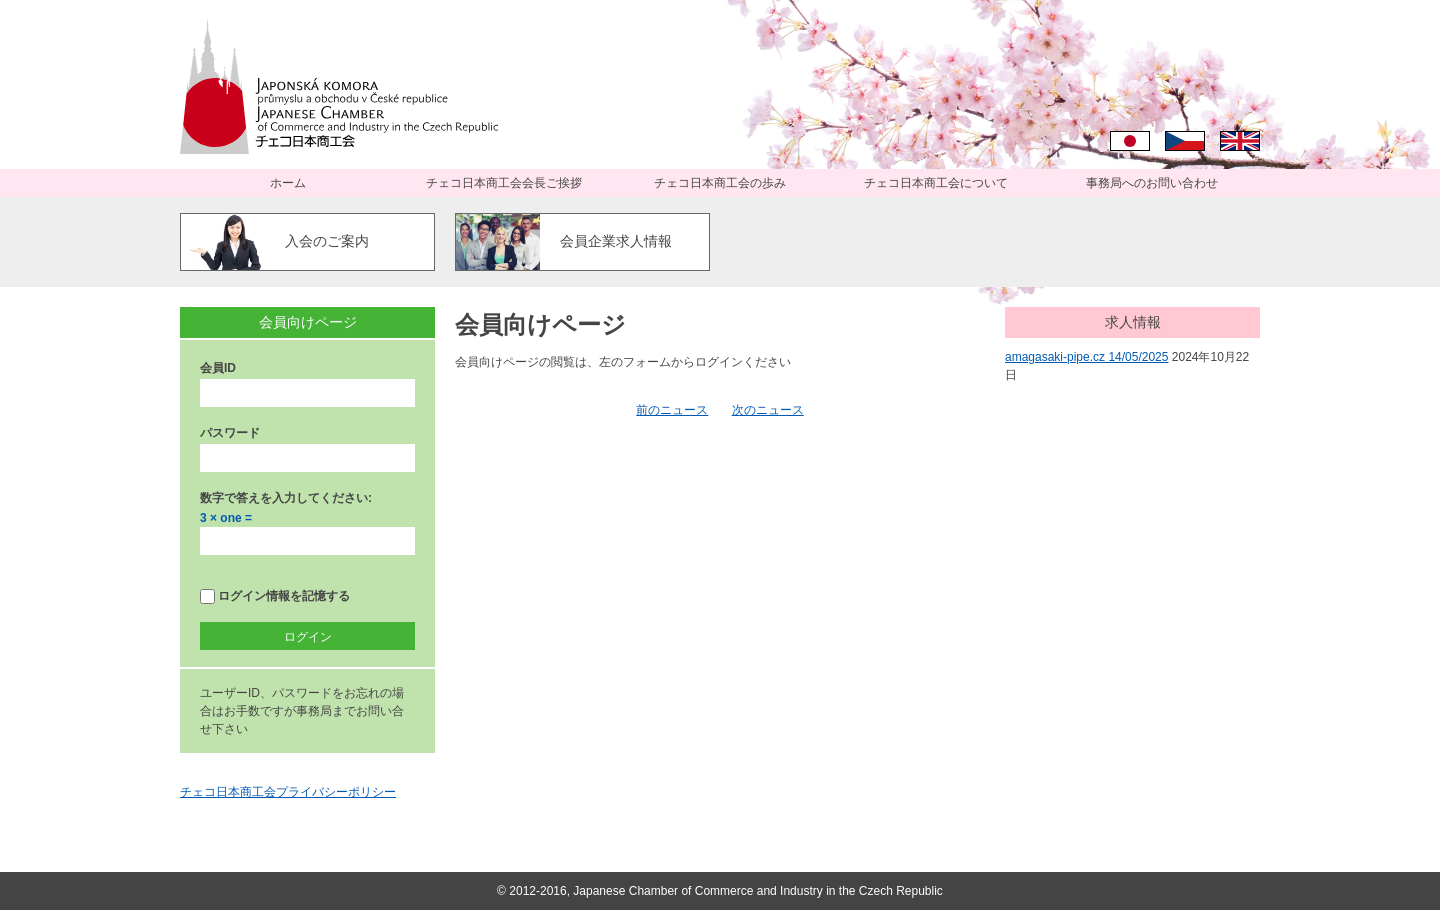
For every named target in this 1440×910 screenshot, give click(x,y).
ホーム (288, 183)
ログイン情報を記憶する (275, 596)
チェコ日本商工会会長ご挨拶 (504, 183)
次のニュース (768, 410)
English (1240, 141)
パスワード (230, 433)
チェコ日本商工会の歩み (720, 183)
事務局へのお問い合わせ (1152, 183)
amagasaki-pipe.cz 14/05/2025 (1086, 357)
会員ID (218, 368)
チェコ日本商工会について (936, 183)
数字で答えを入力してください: (286, 498)
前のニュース (672, 410)
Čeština (1185, 141)
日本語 (1130, 141)
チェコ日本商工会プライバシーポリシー (288, 792)
